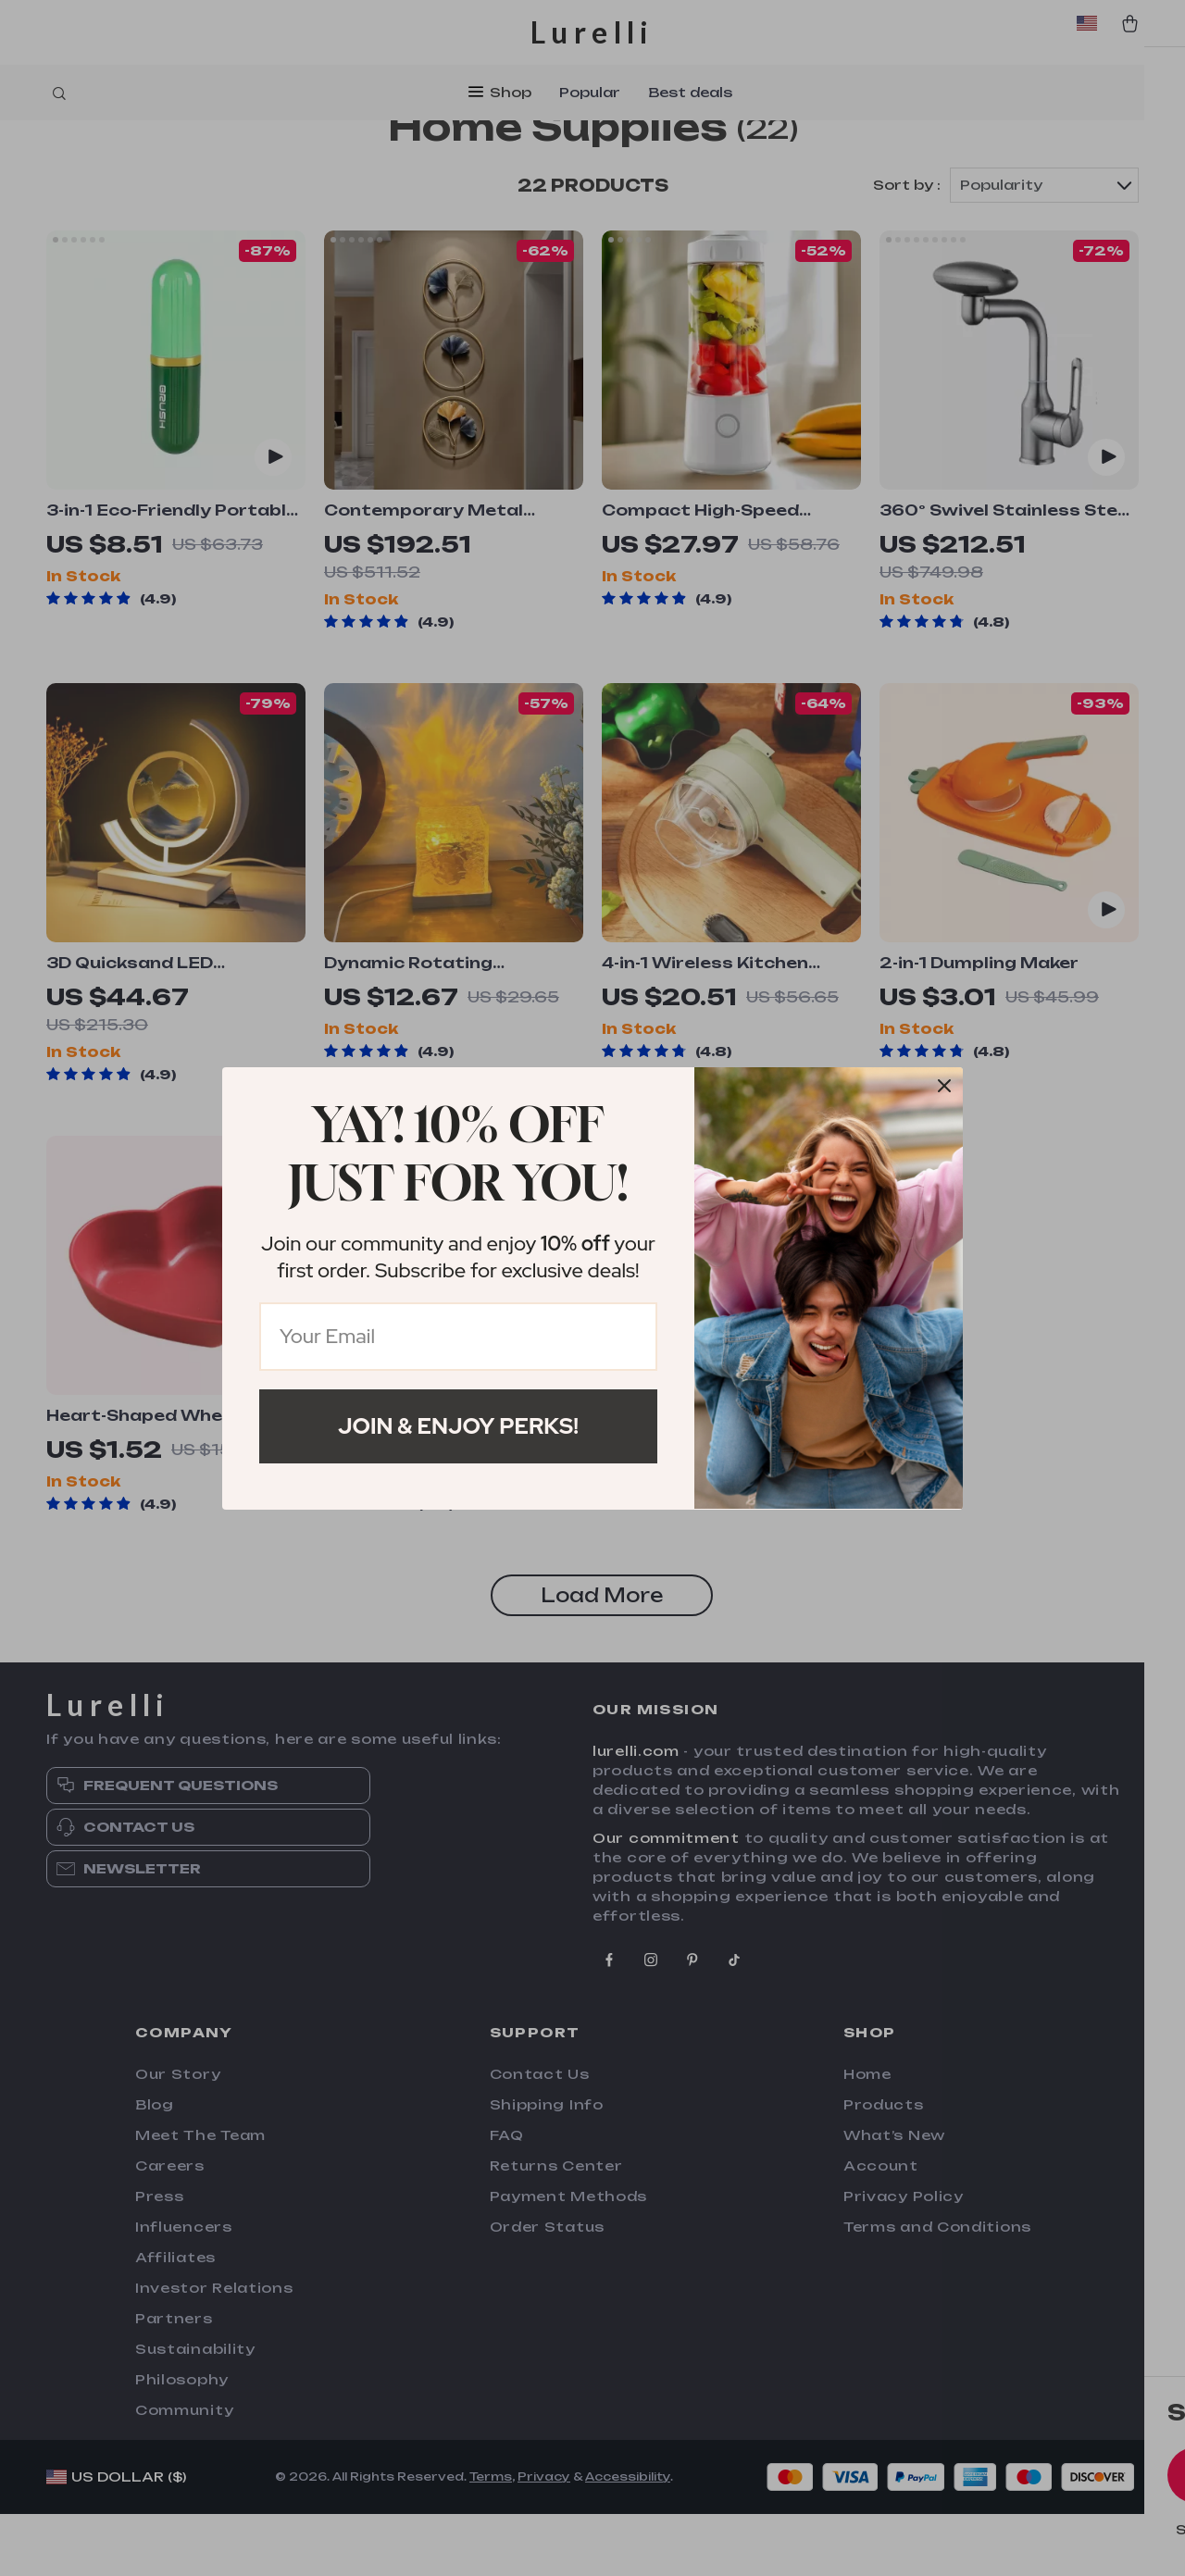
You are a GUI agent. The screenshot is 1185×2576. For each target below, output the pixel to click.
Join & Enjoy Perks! (458, 1426)
